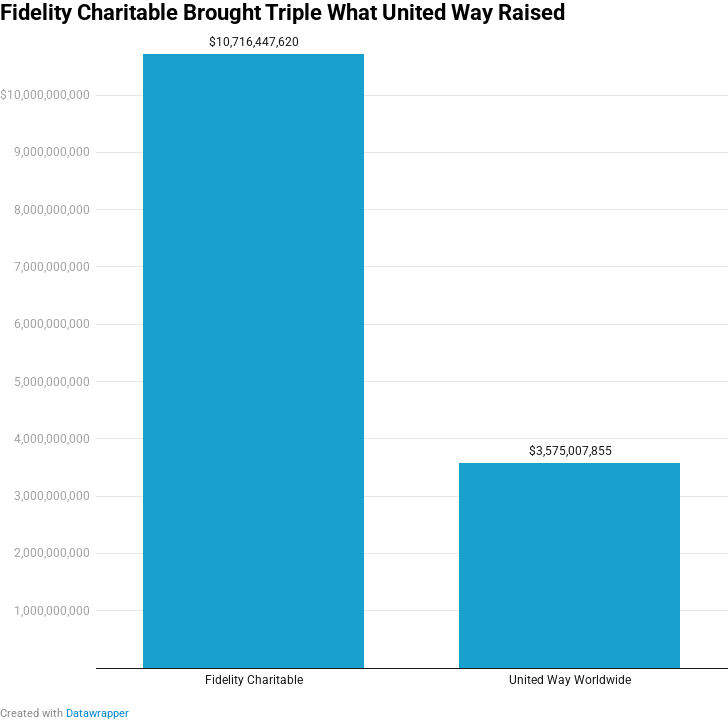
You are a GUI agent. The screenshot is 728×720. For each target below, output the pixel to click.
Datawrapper (97, 713)
